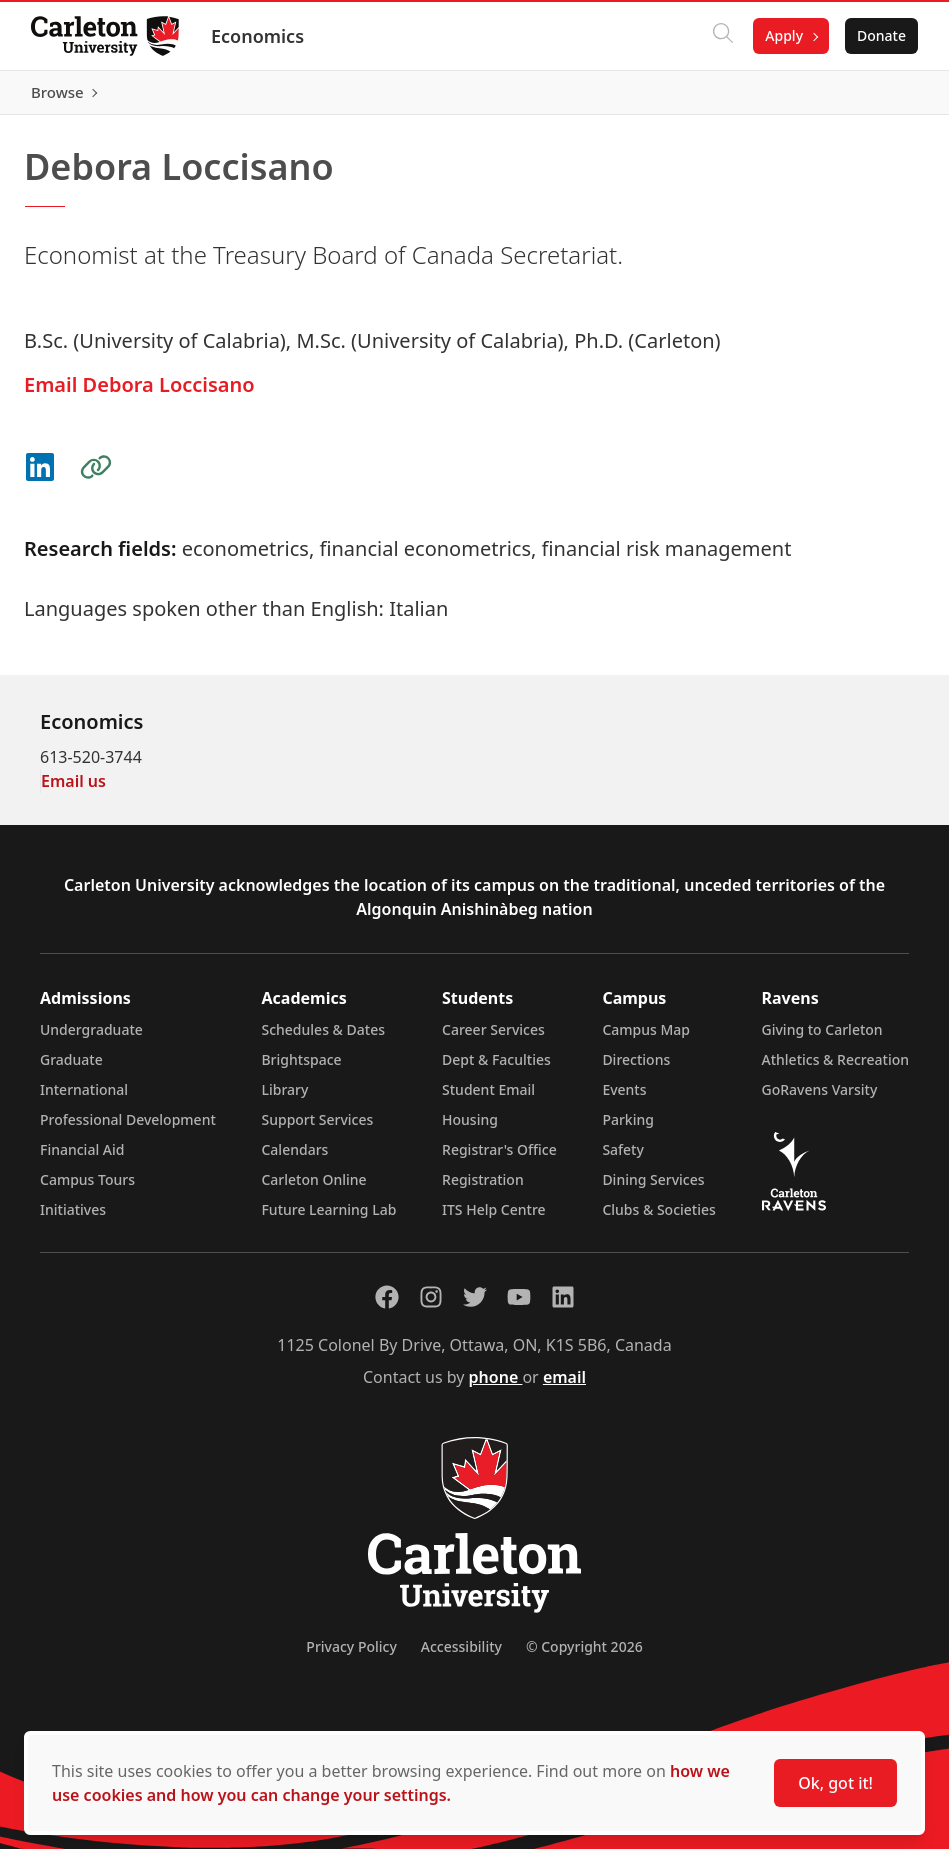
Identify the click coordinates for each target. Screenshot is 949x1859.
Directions (636, 1069)
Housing (470, 1129)
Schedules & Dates (323, 1039)
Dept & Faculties (496, 1069)
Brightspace (301, 1069)
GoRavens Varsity (820, 1099)
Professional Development (128, 1129)
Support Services (317, 1129)
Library (284, 1099)
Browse (878, 97)
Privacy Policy (351, 1656)
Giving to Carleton (822, 1039)
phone (496, 1387)
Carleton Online (313, 1189)
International (84, 1099)
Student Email (488, 1099)
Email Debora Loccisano (139, 394)
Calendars (294, 1159)
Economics (258, 36)
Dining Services (653, 1189)
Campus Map (646, 1039)
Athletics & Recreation (835, 1069)
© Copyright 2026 (584, 1656)
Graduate (71, 1069)
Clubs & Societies (658, 1219)
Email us (73, 791)
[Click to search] (722, 36)
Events (624, 1099)
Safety (623, 1159)
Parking (628, 1129)
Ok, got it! (835, 1783)
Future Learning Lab (328, 1219)
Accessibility (461, 1656)
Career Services (493, 1039)
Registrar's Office (499, 1159)
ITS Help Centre (494, 1219)
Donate (880, 35)
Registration (483, 1189)
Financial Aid (82, 1159)
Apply (783, 35)
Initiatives (73, 1219)
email (564, 1387)
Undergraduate (91, 1039)
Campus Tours (87, 1189)
